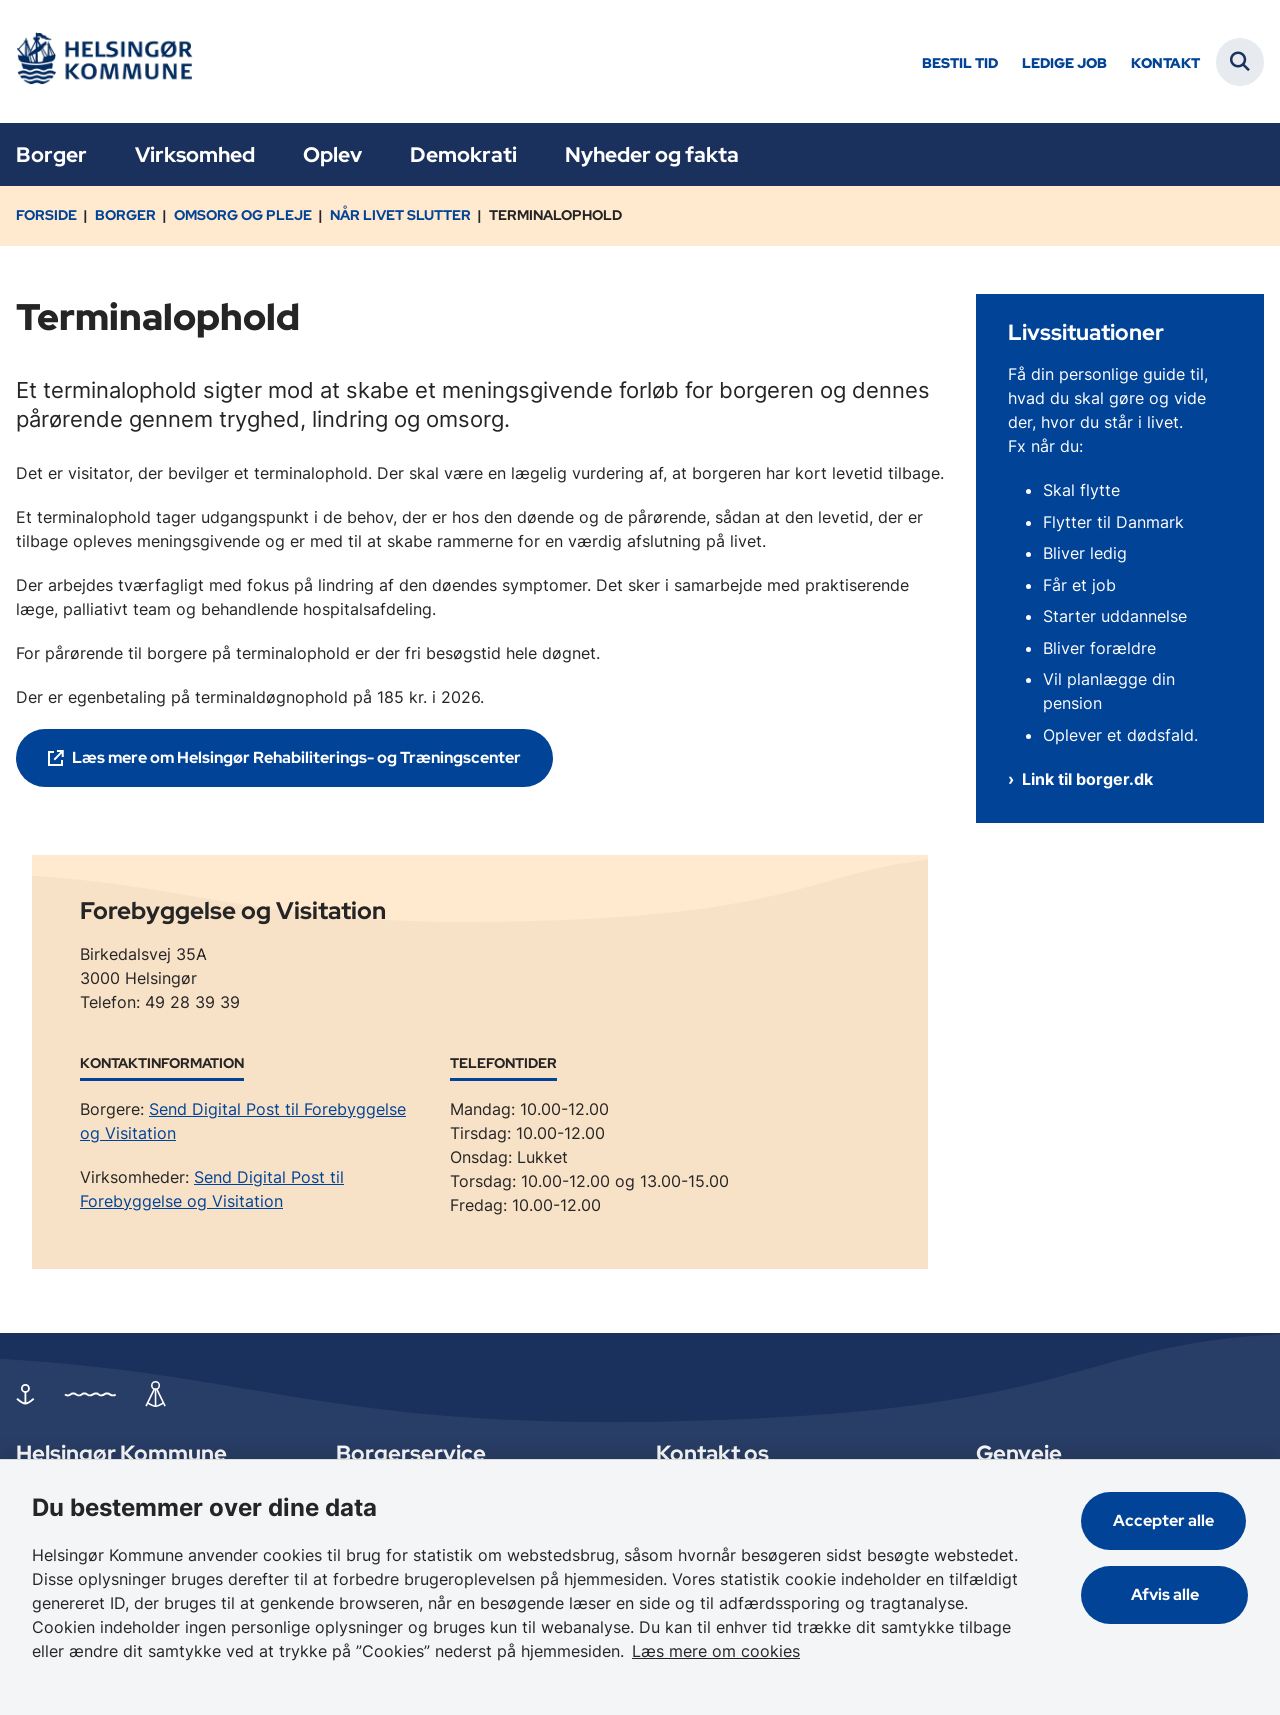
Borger (51, 154)
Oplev (332, 154)
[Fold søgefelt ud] (1240, 62)
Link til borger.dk (1087, 779)
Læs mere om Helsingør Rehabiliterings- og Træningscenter (296, 757)
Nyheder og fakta (652, 154)
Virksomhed (195, 154)
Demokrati (463, 154)
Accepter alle (1165, 1520)
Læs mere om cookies (716, 1651)
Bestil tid (960, 63)
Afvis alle (1166, 1594)
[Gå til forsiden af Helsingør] (103, 61)
